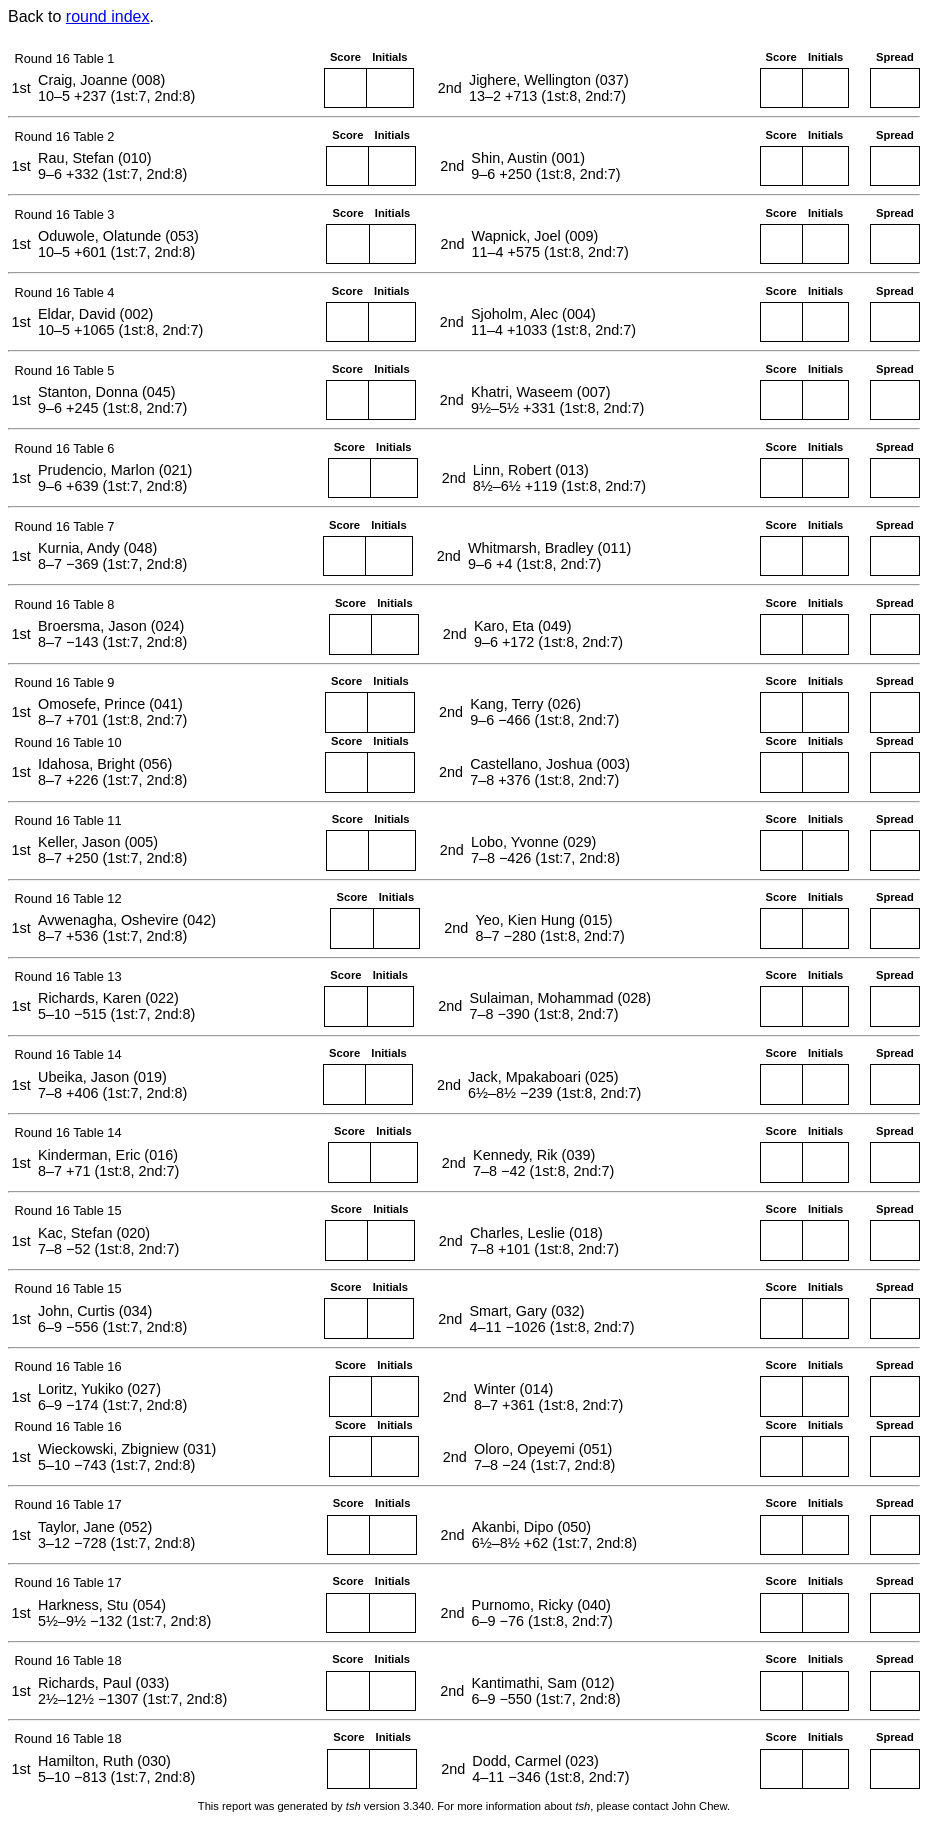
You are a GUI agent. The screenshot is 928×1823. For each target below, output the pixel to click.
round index (108, 16)
